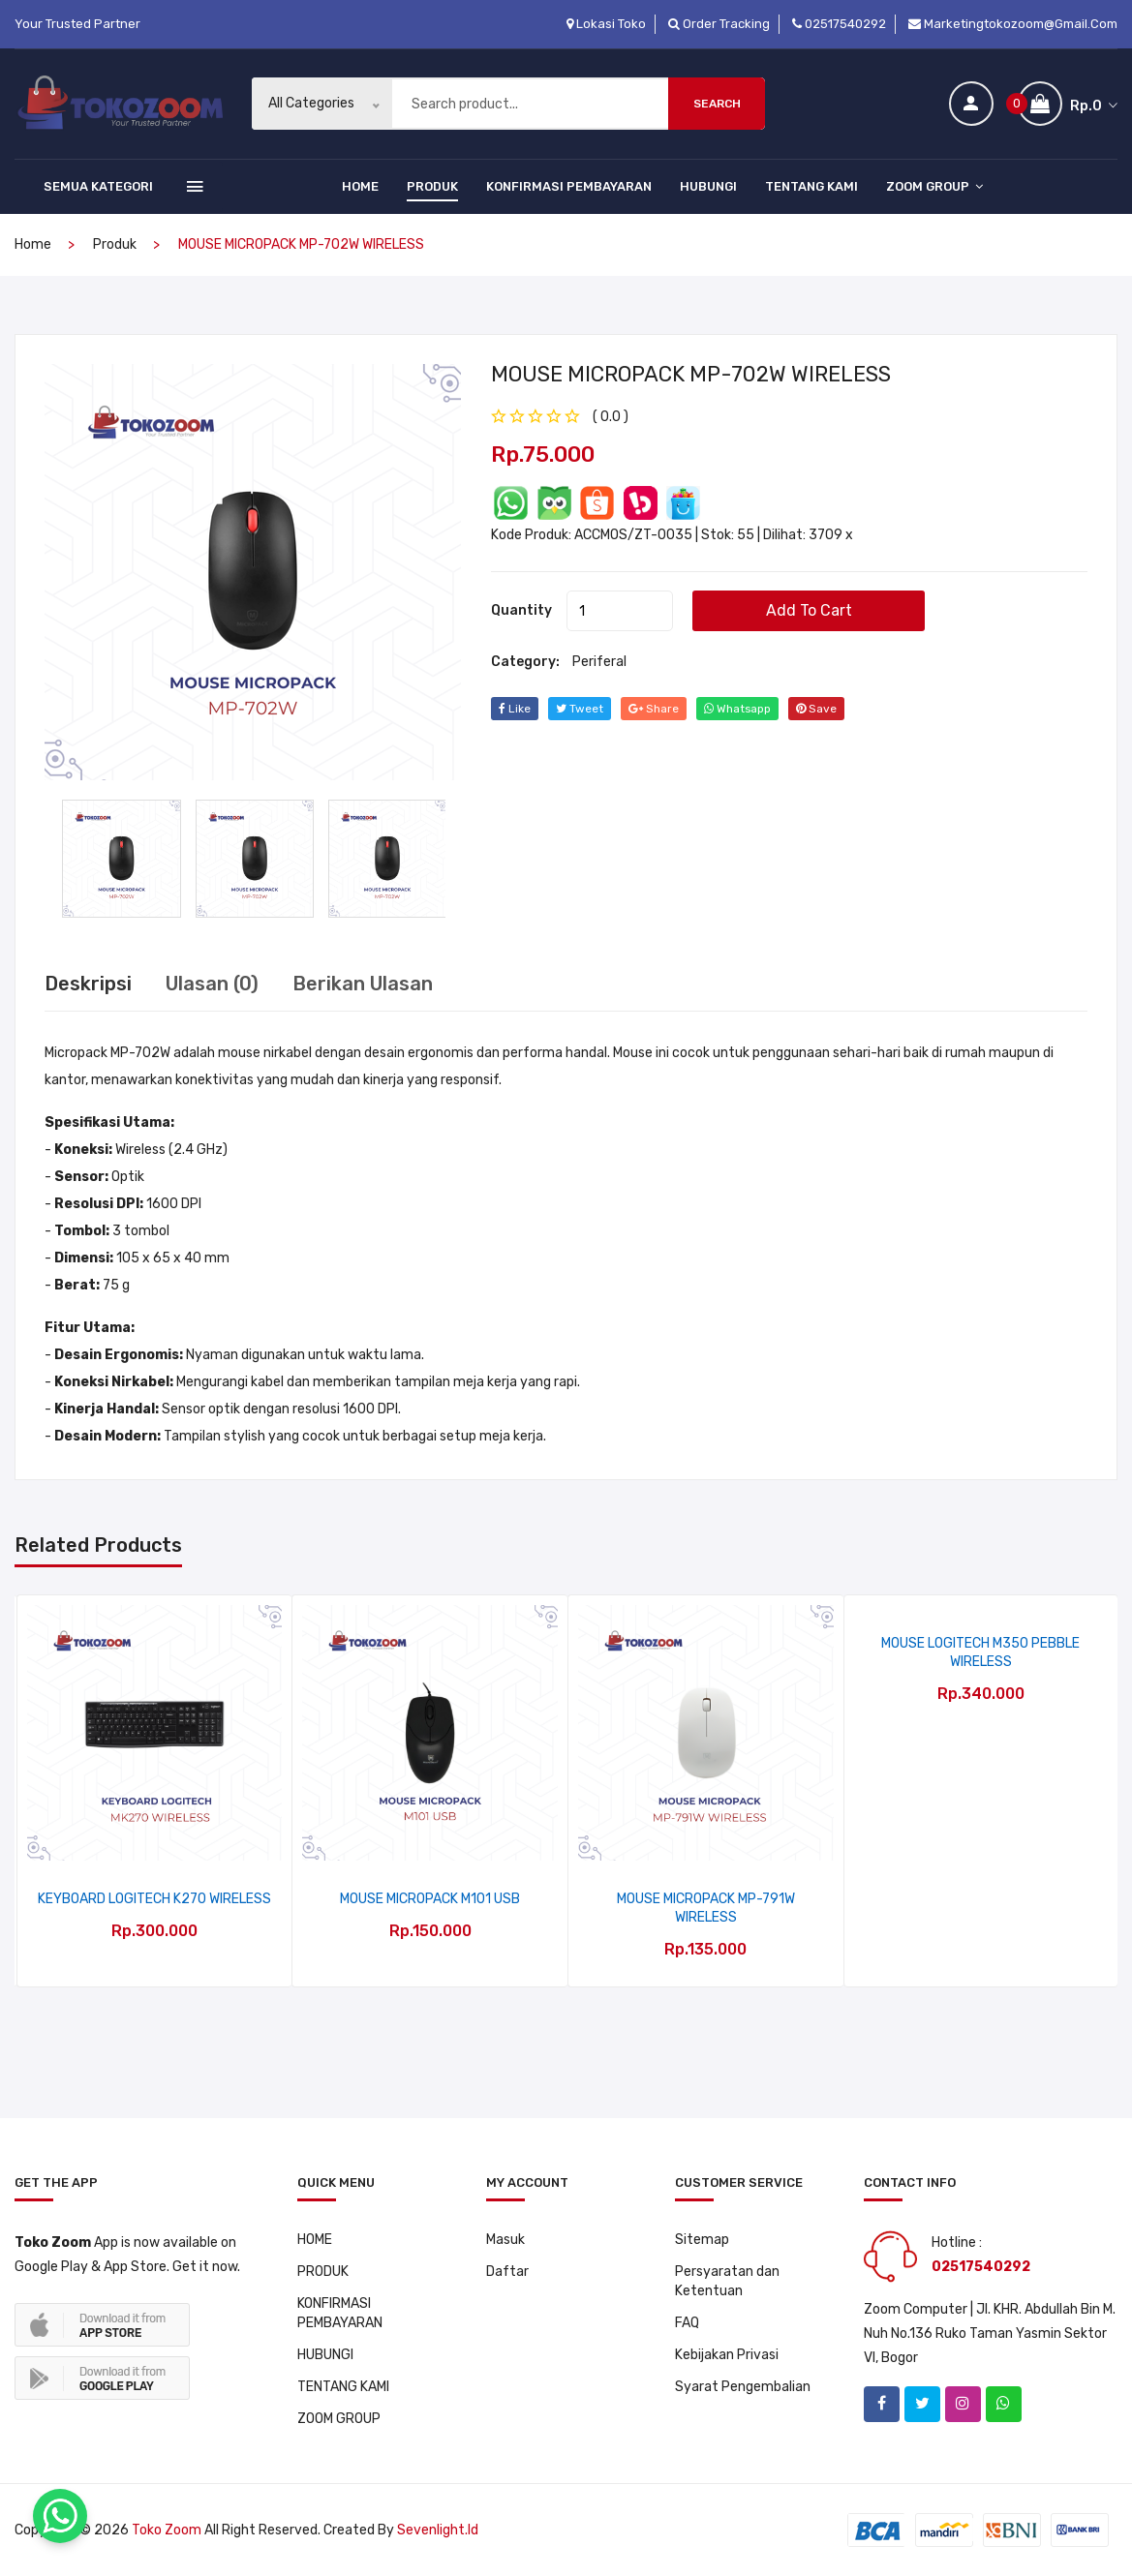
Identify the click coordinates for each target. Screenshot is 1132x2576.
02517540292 (839, 23)
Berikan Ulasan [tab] (362, 983)
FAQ (687, 2323)
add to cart (809, 609)
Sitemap (702, 2239)
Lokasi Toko (606, 23)
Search (717, 103)
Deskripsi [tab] (88, 983)
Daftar (507, 2271)
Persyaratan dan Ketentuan (727, 2281)
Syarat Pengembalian (743, 2387)
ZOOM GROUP (934, 186)
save (817, 707)
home (33, 244)
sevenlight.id (437, 2530)
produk (115, 244)
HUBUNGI (708, 186)
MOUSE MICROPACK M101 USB (430, 1899)
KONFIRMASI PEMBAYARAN (569, 186)
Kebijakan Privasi (727, 2355)
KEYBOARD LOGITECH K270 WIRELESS (154, 1899)
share (653, 707)
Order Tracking (719, 23)
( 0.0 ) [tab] (610, 416)
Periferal (599, 660)
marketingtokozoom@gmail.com (1012, 23)
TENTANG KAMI (811, 186)
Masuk (505, 2239)
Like (515, 707)
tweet (579, 707)
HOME (360, 186)
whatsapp (738, 707)
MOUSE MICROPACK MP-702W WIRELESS (691, 373)
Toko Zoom (166, 2530)
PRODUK (432, 186)
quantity (521, 609)
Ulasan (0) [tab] (212, 983)
